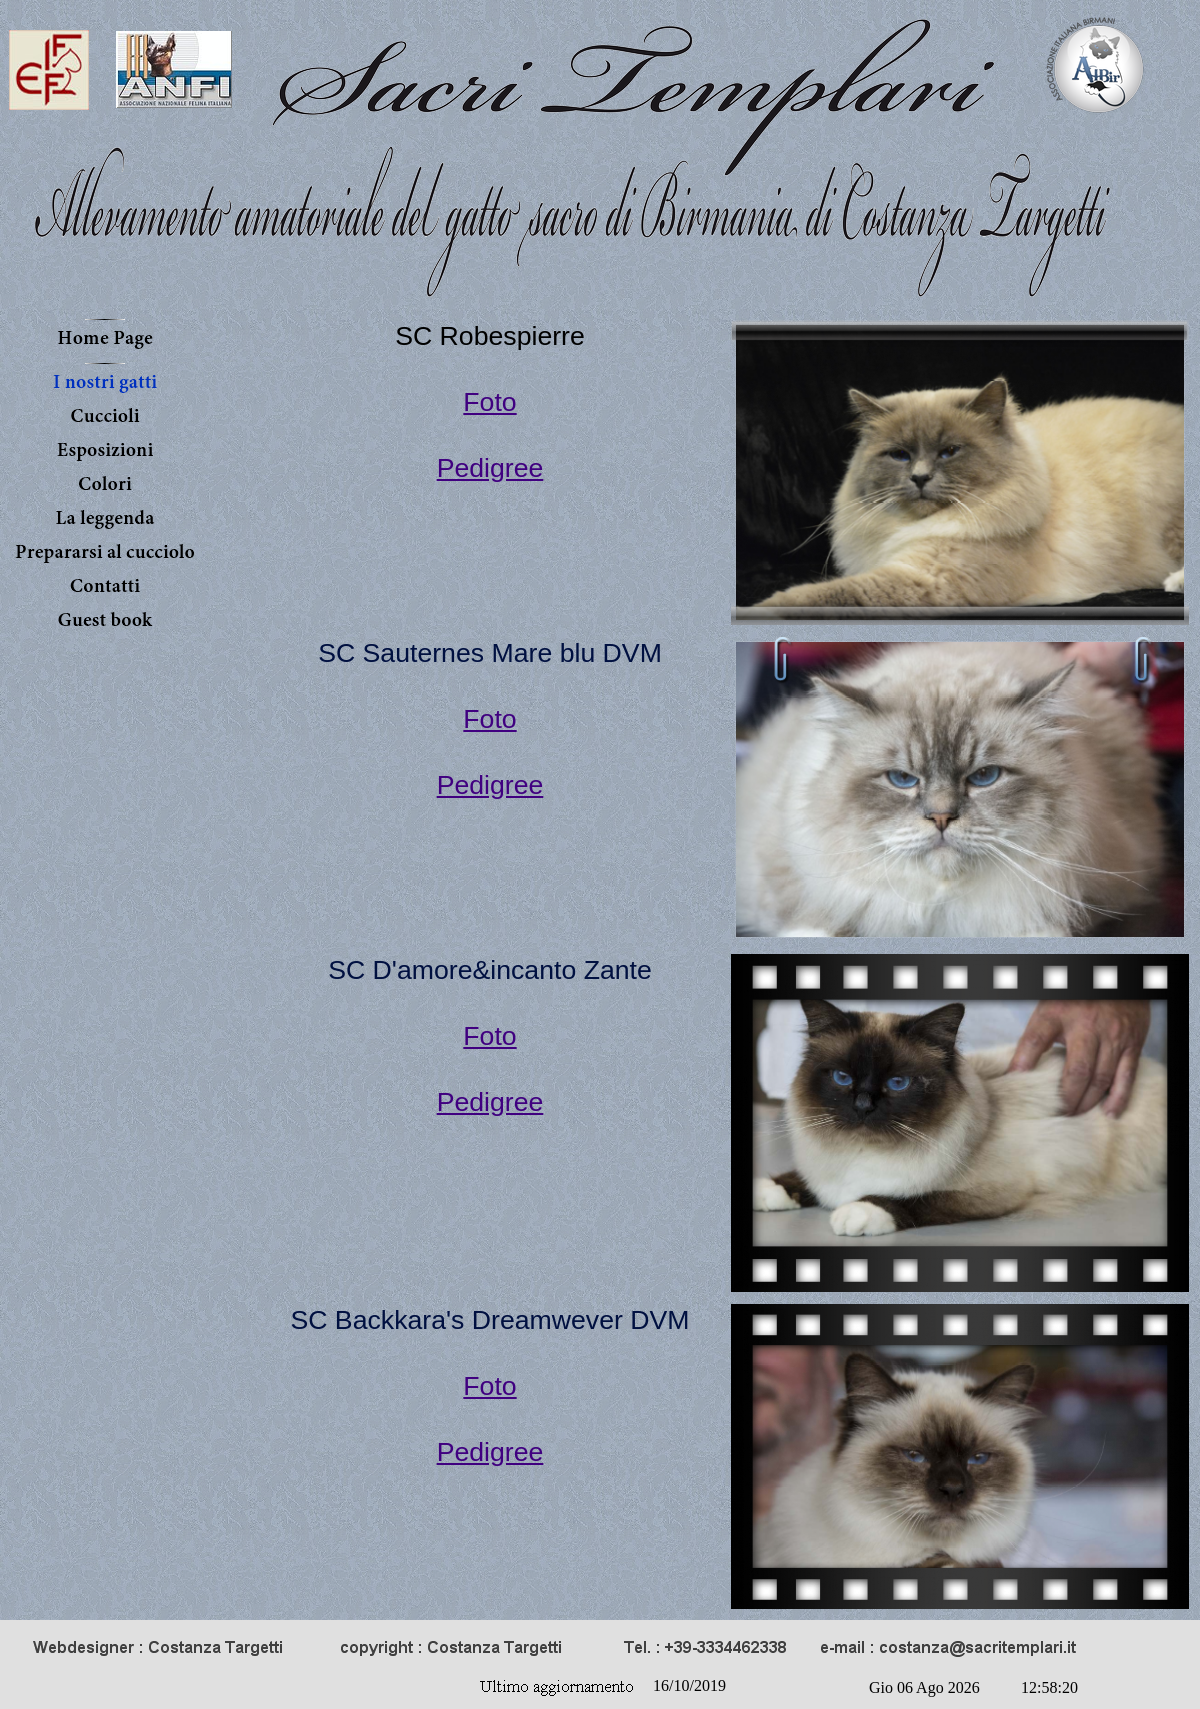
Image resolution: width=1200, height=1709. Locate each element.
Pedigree (490, 468)
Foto (489, 402)
